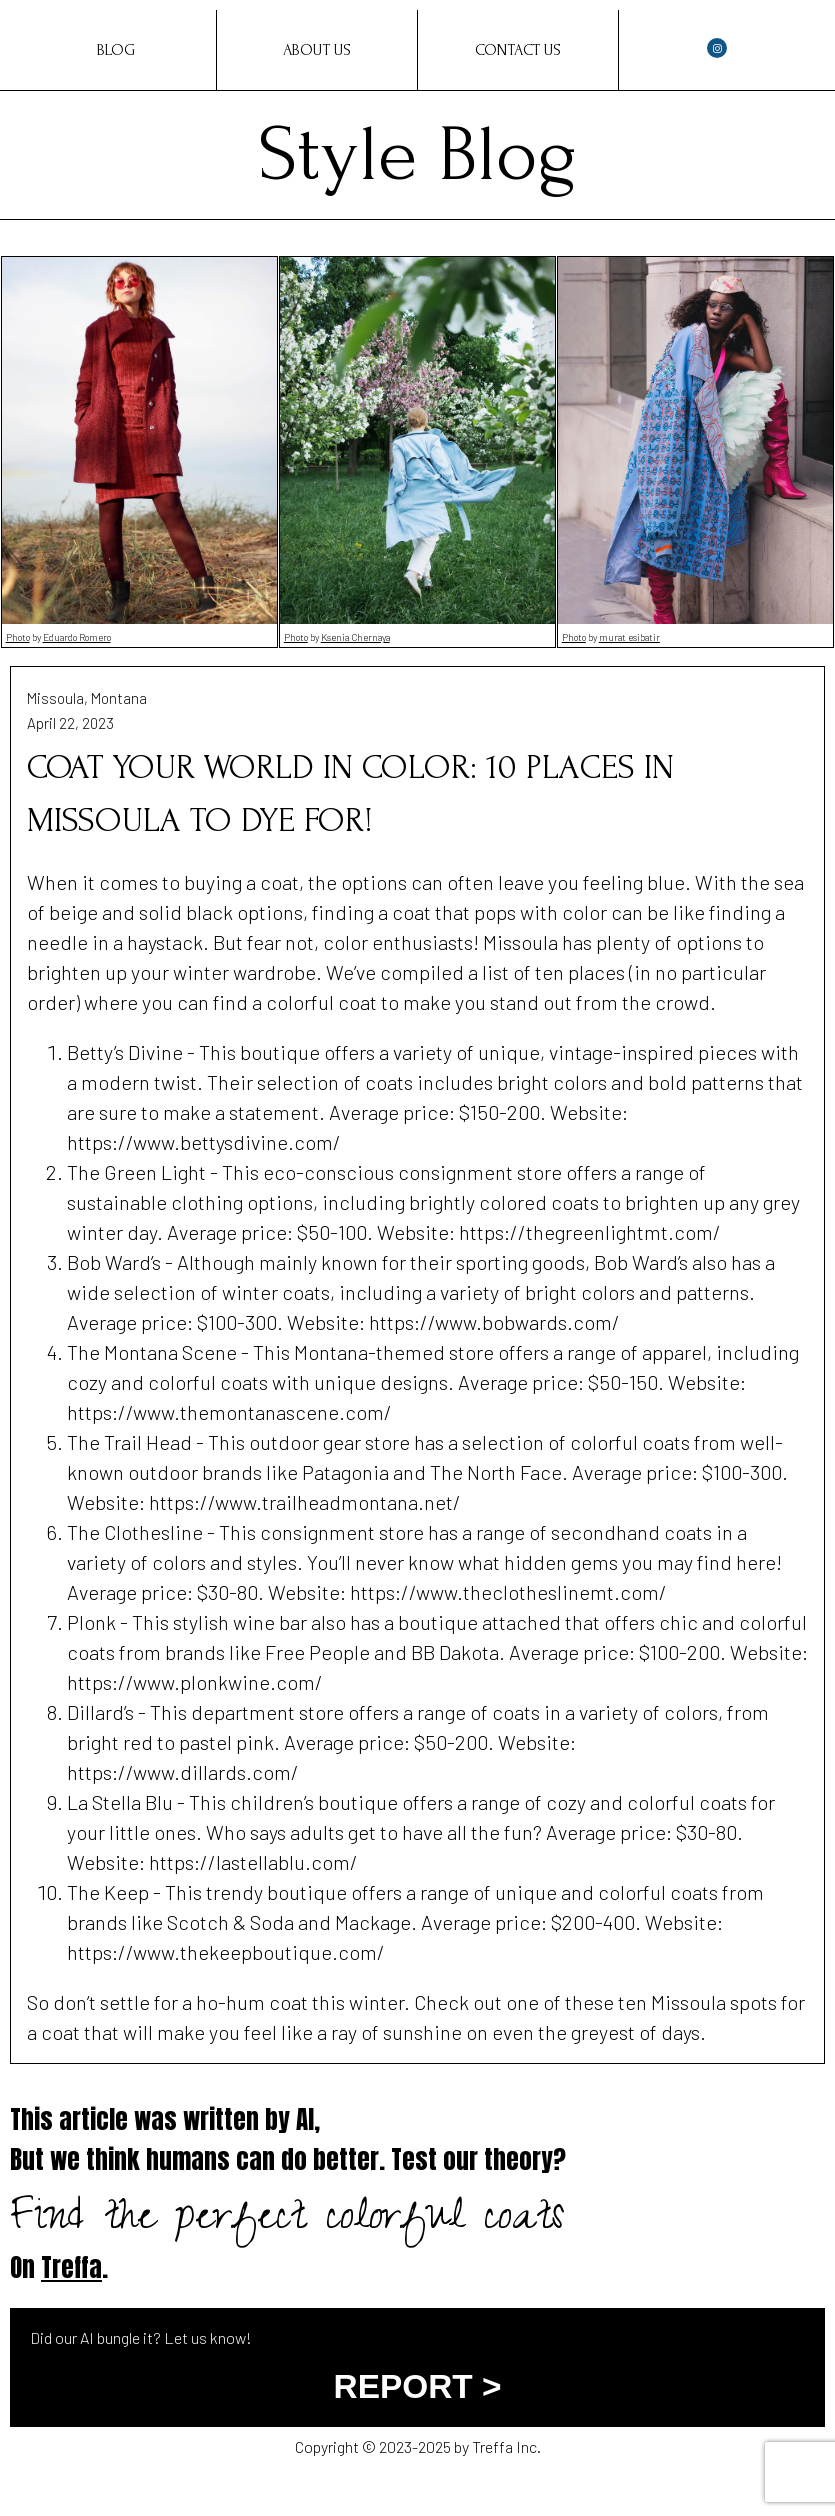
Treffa (71, 2267)
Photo (18, 637)
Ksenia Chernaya (355, 637)
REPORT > (418, 2386)
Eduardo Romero (77, 637)
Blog (116, 50)
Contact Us (518, 50)
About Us (317, 50)
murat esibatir (629, 637)
